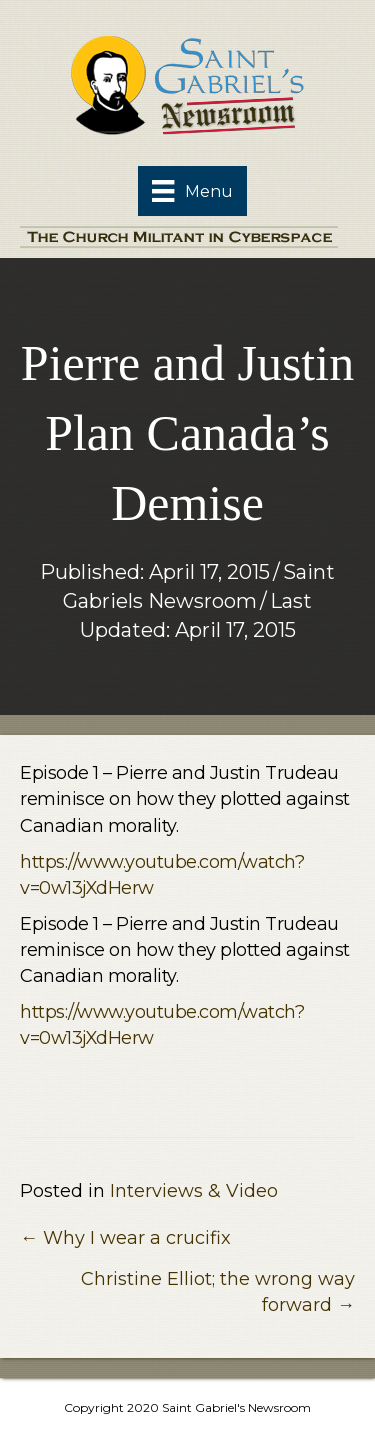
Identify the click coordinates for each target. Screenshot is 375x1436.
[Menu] (192, 191)
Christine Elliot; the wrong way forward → (218, 1292)
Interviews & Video (194, 1191)
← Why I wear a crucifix (125, 1238)
